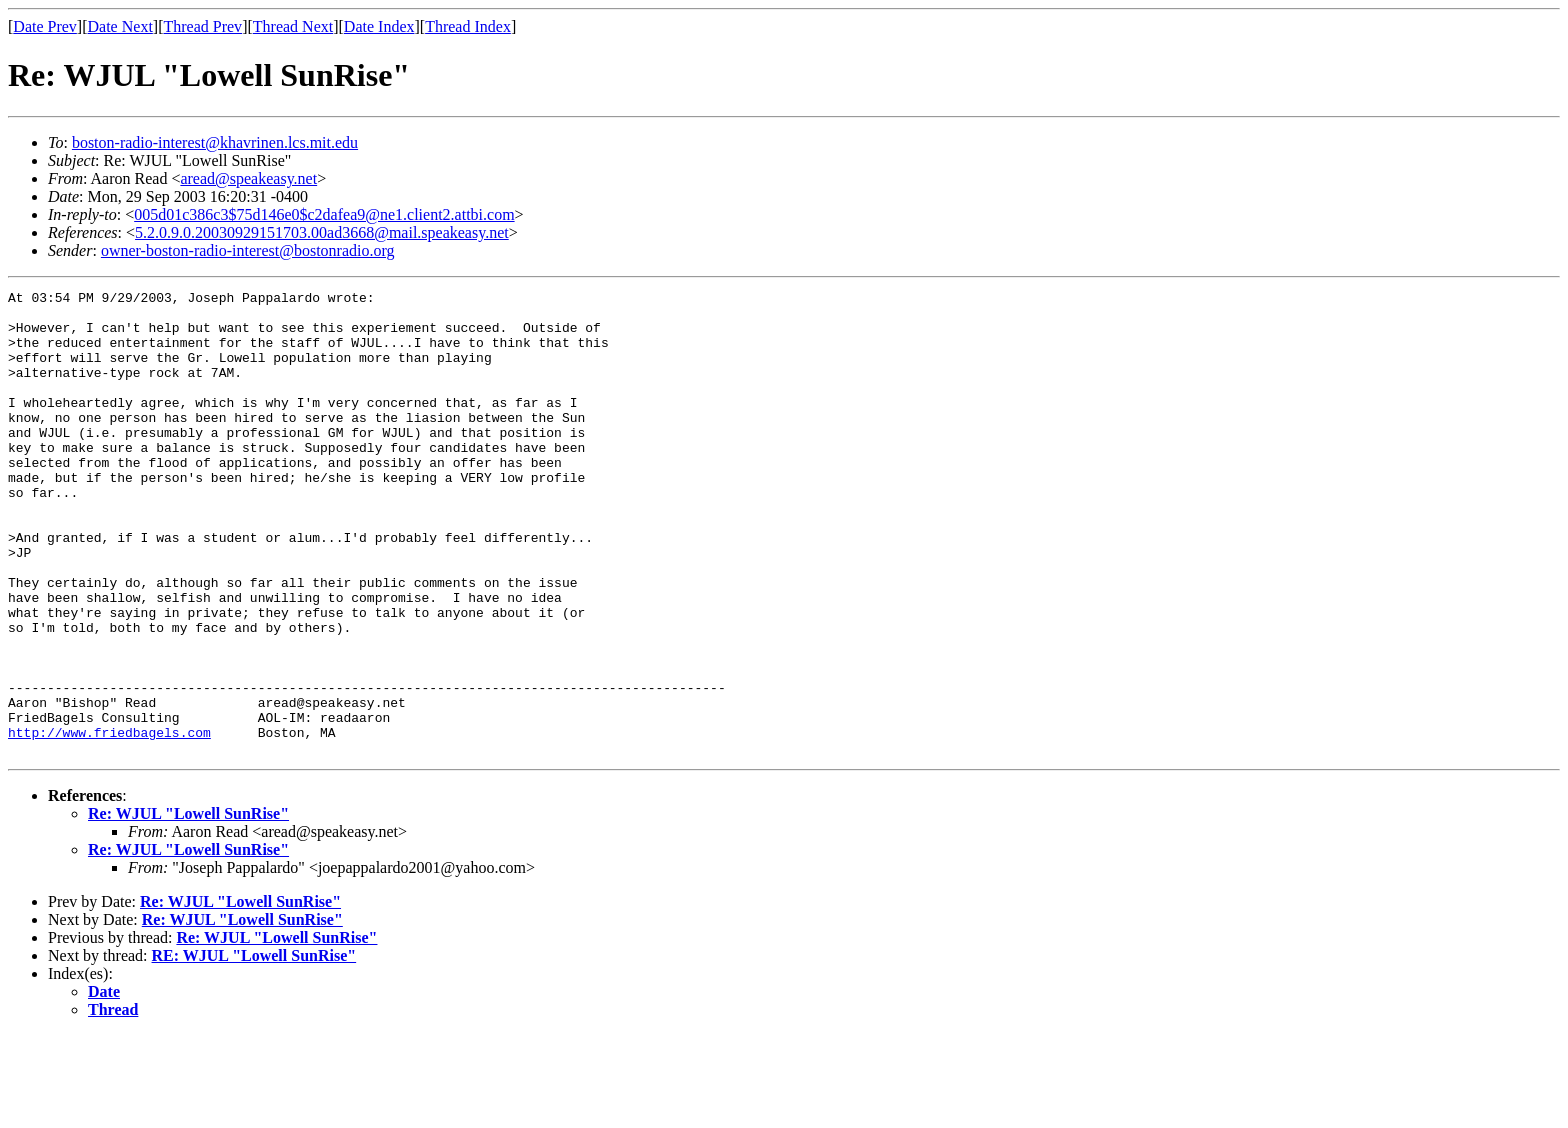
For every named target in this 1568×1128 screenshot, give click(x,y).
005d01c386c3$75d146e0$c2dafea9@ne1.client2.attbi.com (324, 214)
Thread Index (468, 26)
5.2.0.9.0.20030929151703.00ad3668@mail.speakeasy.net (322, 232)
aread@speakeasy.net (248, 178)
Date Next (120, 26)
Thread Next (293, 26)
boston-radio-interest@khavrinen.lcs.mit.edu (215, 142)
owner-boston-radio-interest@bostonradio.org (248, 250)
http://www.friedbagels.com (109, 822)
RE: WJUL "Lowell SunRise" (254, 1048)
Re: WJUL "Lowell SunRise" (188, 906)
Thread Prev (202, 26)
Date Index (379, 26)
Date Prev (45, 26)
